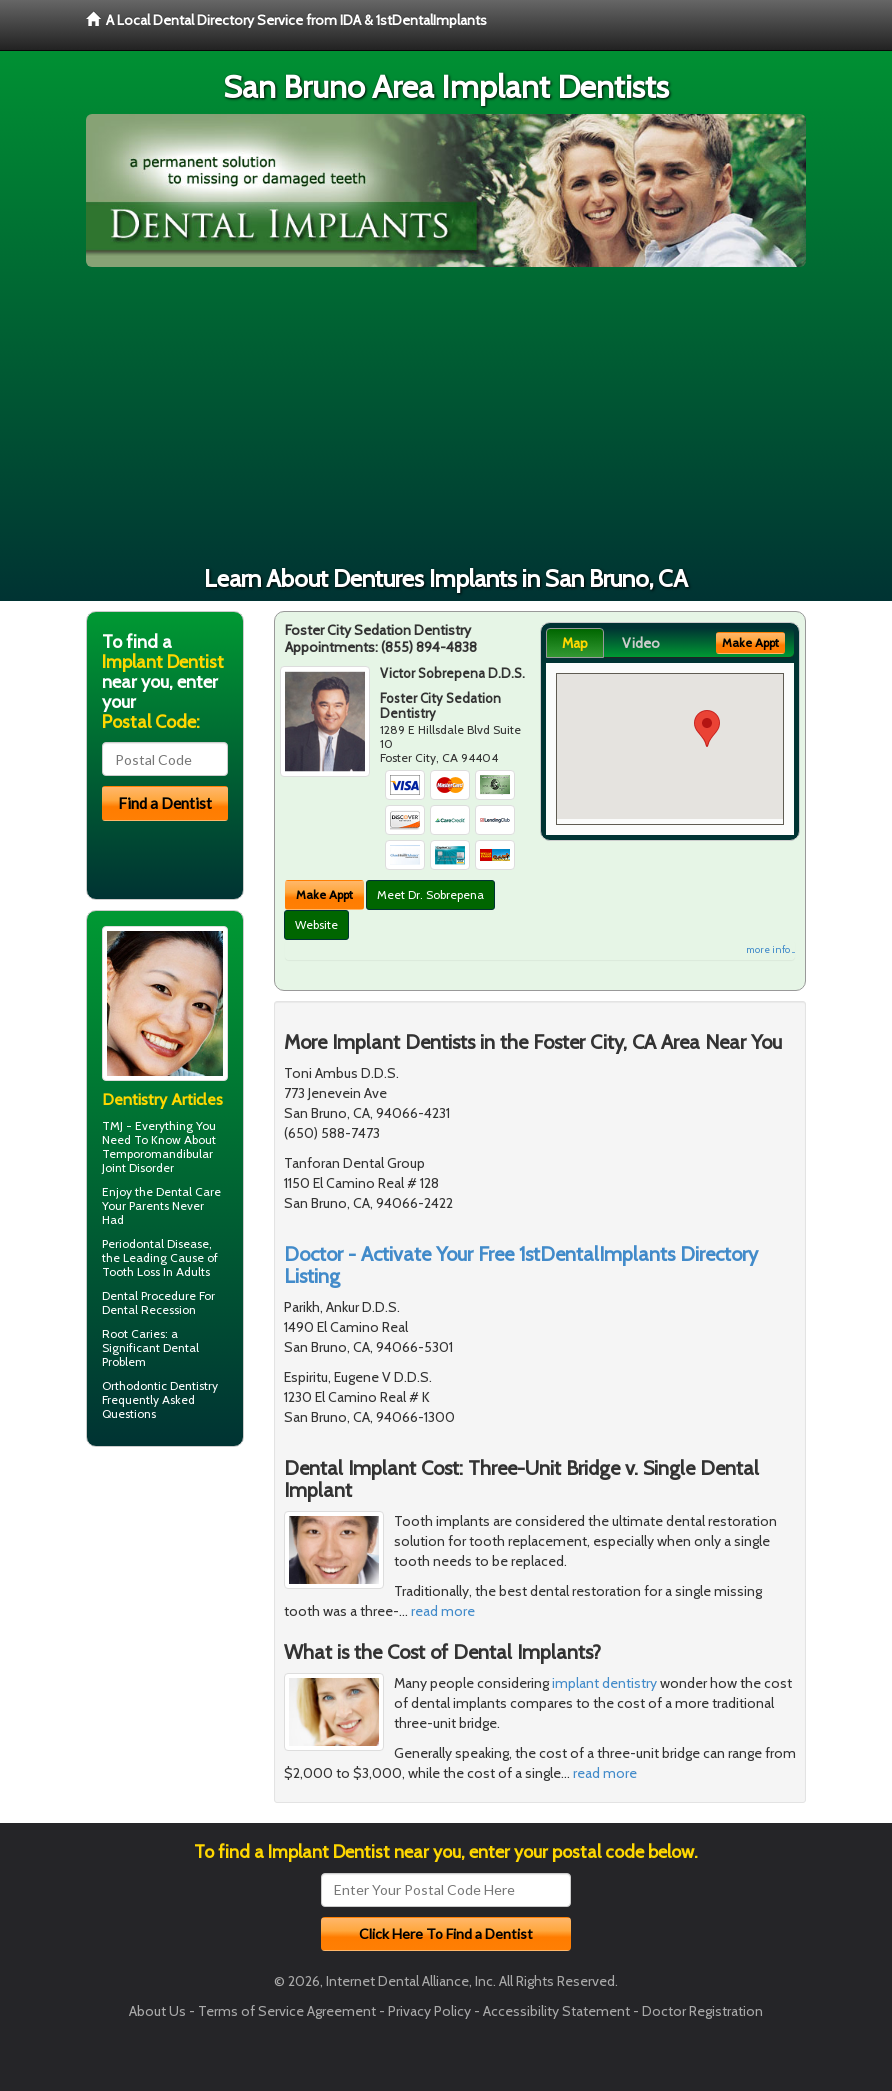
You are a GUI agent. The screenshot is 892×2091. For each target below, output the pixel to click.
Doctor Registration (702, 2011)
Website (316, 924)
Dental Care (188, 1191)
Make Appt (324, 894)
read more (443, 1611)
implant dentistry (604, 1683)
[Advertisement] (446, 417)
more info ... (770, 949)
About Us (157, 2011)
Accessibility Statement (556, 2011)
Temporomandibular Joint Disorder (157, 1160)
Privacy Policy (429, 2011)
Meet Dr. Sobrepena (430, 894)
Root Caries (133, 1333)
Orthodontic (134, 1385)
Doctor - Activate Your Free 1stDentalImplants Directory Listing (521, 1265)
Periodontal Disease (155, 1243)
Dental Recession (149, 1309)
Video (641, 643)
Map (575, 643)
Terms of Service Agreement (287, 2011)
